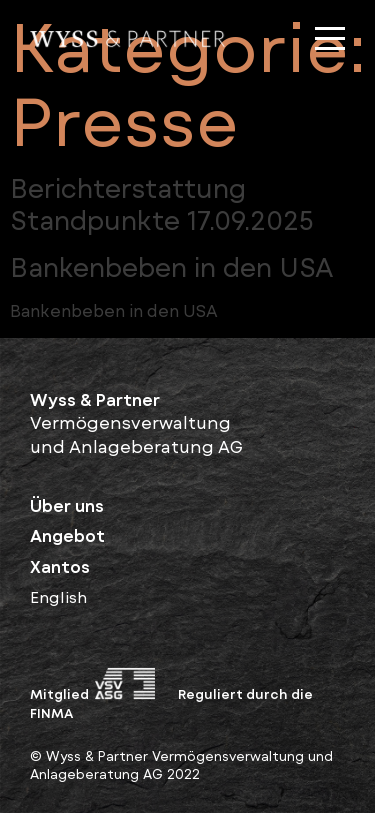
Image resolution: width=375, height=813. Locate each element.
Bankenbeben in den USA (172, 266)
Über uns (67, 505)
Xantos (60, 566)
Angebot (67, 535)
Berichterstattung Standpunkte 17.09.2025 (162, 203)
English (58, 596)
